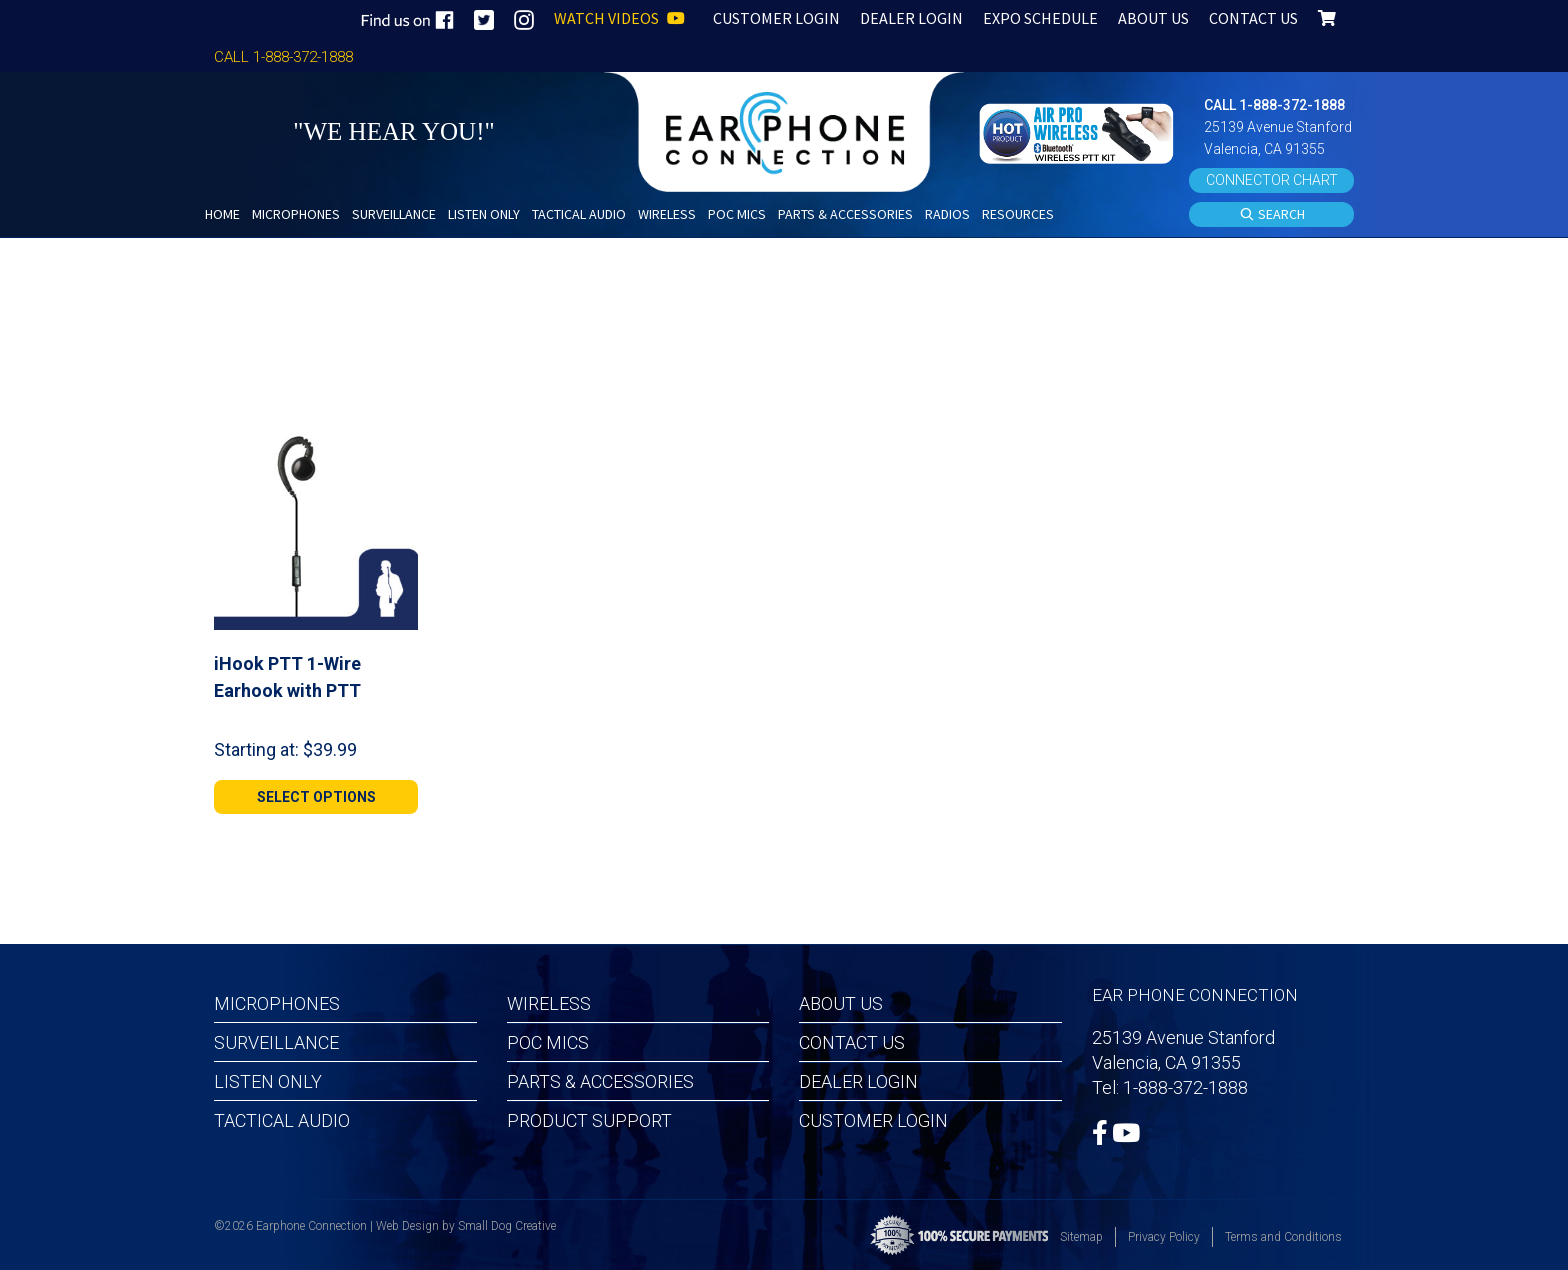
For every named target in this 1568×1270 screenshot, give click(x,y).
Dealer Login (858, 1081)
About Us (841, 1003)
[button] (1079, 131)
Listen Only (268, 1081)
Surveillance (276, 1042)
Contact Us (852, 1042)
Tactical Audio (282, 1120)
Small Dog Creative (507, 1226)
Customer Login (873, 1120)
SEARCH (1272, 215)
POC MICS (548, 1042)
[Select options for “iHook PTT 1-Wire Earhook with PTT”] (316, 797)
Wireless (549, 1003)
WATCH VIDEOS (619, 18)
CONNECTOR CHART (1272, 180)
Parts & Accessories (600, 1081)
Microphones (277, 1003)
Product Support (589, 1120)
